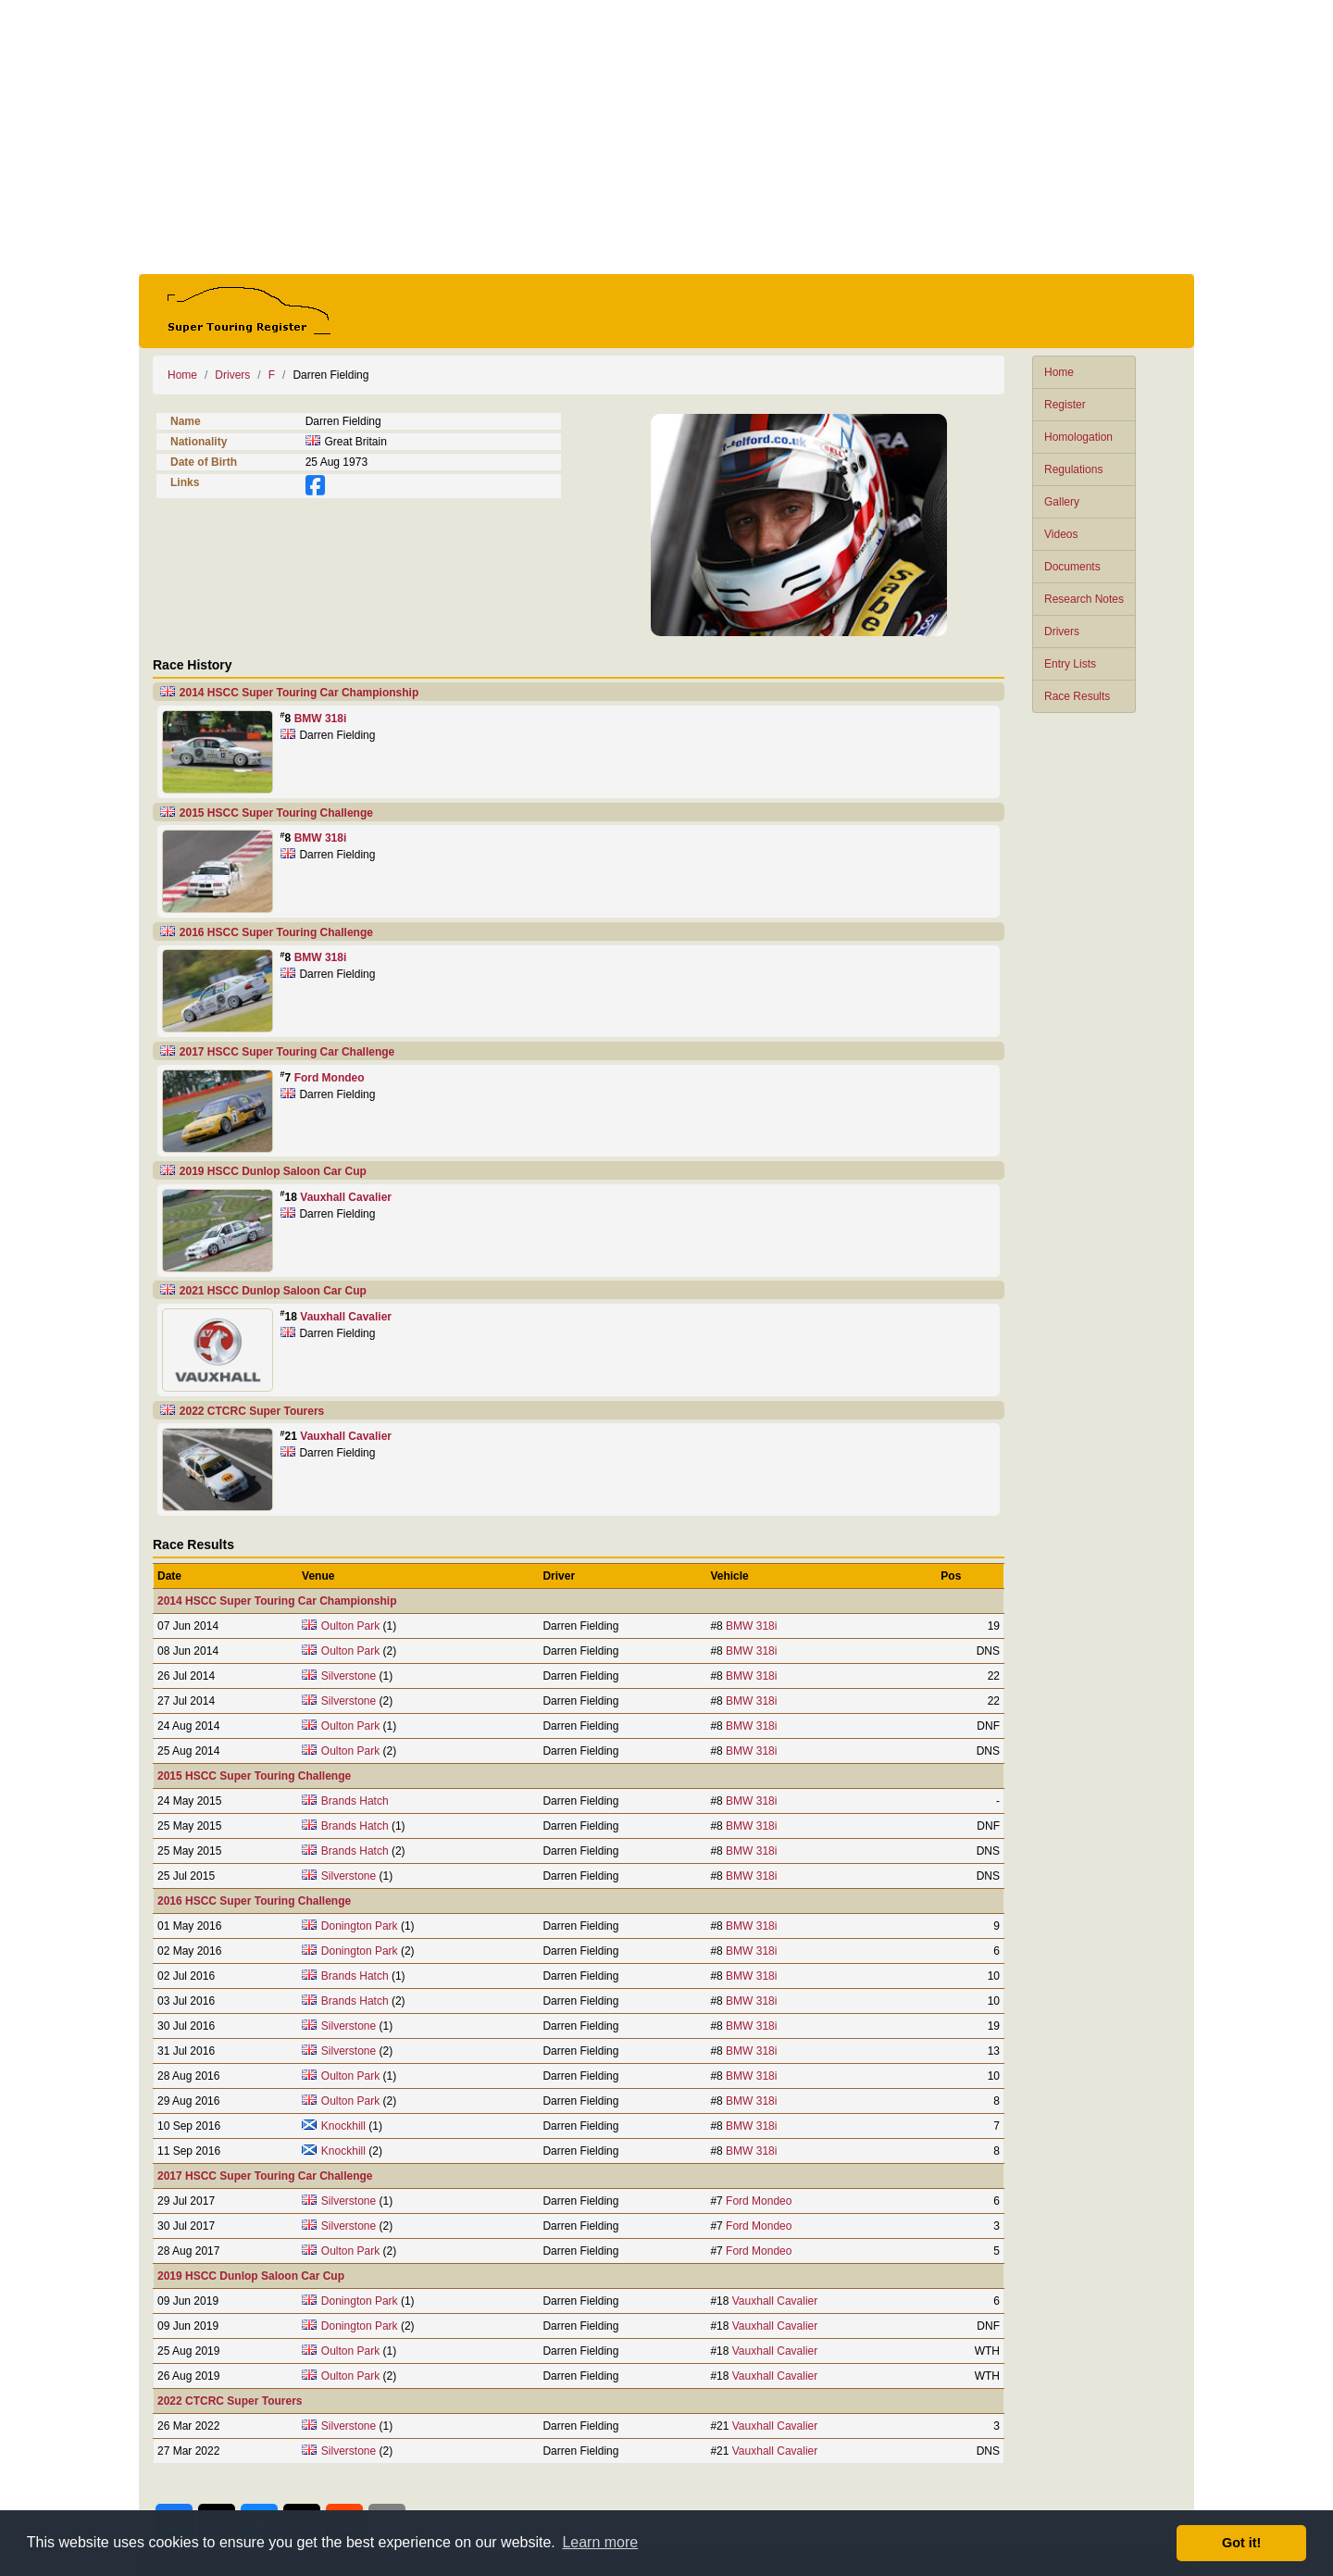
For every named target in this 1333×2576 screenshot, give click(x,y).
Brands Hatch (355, 1800)
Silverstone (348, 1675)
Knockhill (343, 2126)
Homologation (1078, 437)
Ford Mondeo (329, 1077)
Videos (1061, 534)
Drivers (1061, 631)
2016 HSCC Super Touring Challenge (276, 932)
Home (1059, 372)
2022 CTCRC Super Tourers (252, 1411)
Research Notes (1084, 599)
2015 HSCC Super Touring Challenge (276, 813)
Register (1065, 404)
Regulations (1073, 469)
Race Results (1077, 696)
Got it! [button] (1241, 2542)
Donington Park (359, 1925)
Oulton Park (350, 1625)
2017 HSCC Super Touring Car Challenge (287, 1051)
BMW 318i (320, 718)
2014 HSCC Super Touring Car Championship (299, 692)
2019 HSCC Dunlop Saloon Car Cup (273, 1171)
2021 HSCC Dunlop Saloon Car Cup (273, 1290)
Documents (1072, 566)
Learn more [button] (600, 2542)
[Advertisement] (666, 137)
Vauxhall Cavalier (346, 1197)
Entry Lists (1070, 663)
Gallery (1061, 501)
